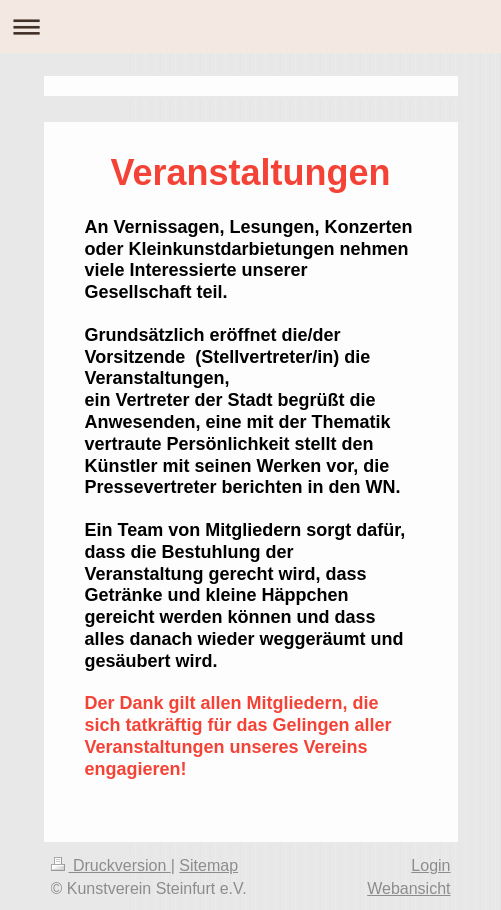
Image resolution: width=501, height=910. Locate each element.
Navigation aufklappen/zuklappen (250, 26)
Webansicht (408, 888)
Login (430, 865)
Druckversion (111, 865)
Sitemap (208, 865)
